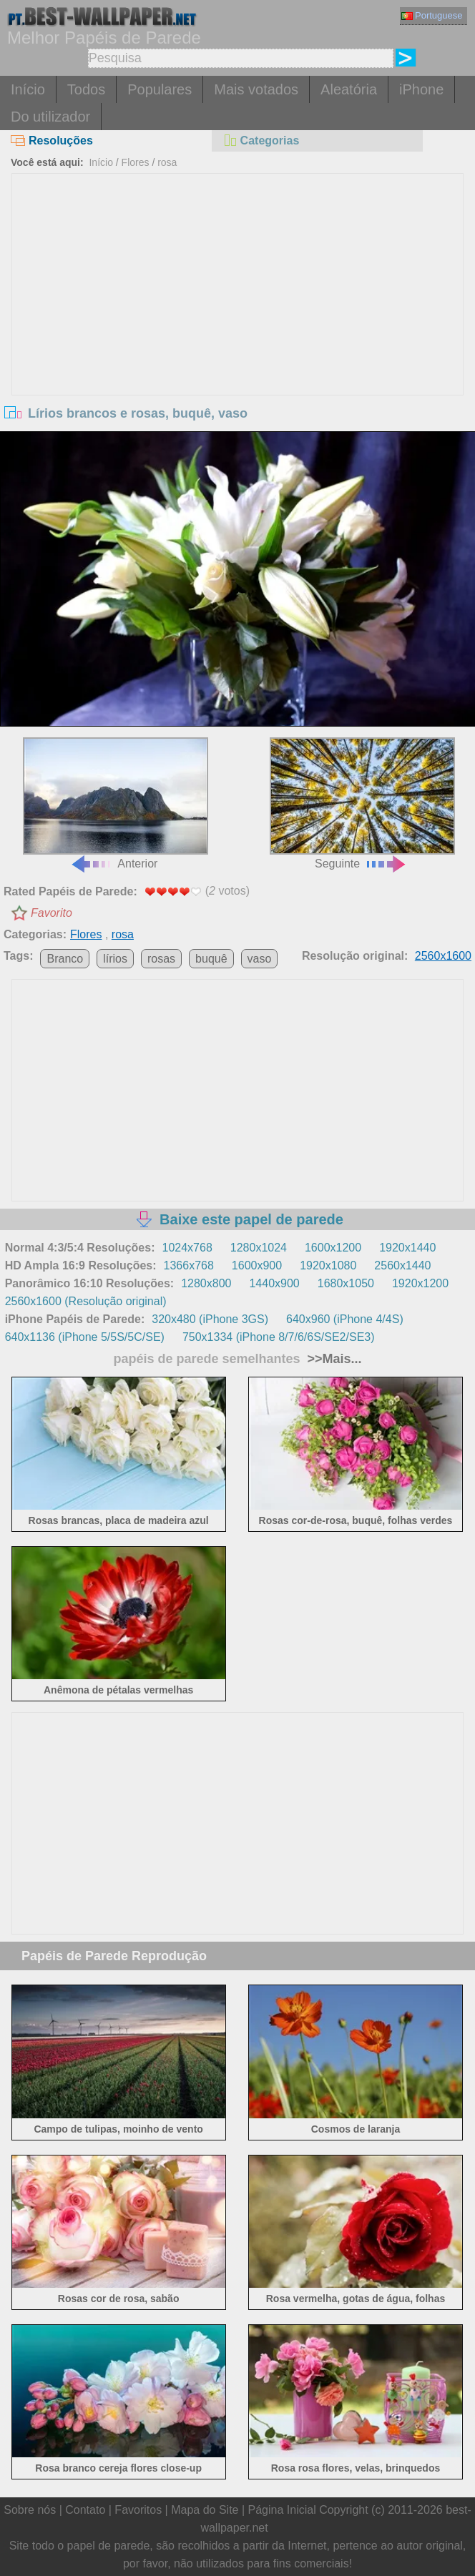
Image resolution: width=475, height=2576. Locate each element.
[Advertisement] (238, 281)
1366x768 (189, 1265)
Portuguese (432, 15)
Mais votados (256, 89)
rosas (161, 959)
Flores (136, 162)
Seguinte (362, 803)
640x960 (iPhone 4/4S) (344, 1319)
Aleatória (348, 89)
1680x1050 (346, 1283)
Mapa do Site (204, 2510)
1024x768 (187, 1248)
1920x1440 (407, 1248)
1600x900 (257, 1265)
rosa (167, 162)
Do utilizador (50, 116)
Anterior (115, 803)
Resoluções (52, 140)
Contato (85, 2510)
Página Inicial (282, 2510)
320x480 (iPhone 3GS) (210, 1319)
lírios (115, 959)
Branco (64, 959)
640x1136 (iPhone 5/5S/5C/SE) (85, 1337)
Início (28, 89)
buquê (211, 959)
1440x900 (274, 1283)
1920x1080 (328, 1265)
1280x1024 (258, 1248)
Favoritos (138, 2510)
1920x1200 (420, 1283)
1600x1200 (333, 1248)
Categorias (261, 140)
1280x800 (206, 1283)
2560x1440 (402, 1265)
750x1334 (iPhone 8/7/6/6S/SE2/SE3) (278, 1337)
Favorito (51, 913)
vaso (260, 959)
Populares (159, 89)
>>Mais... (333, 1359)
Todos (86, 89)
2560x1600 (443, 956)
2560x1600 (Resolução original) (86, 1301)
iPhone (421, 89)
